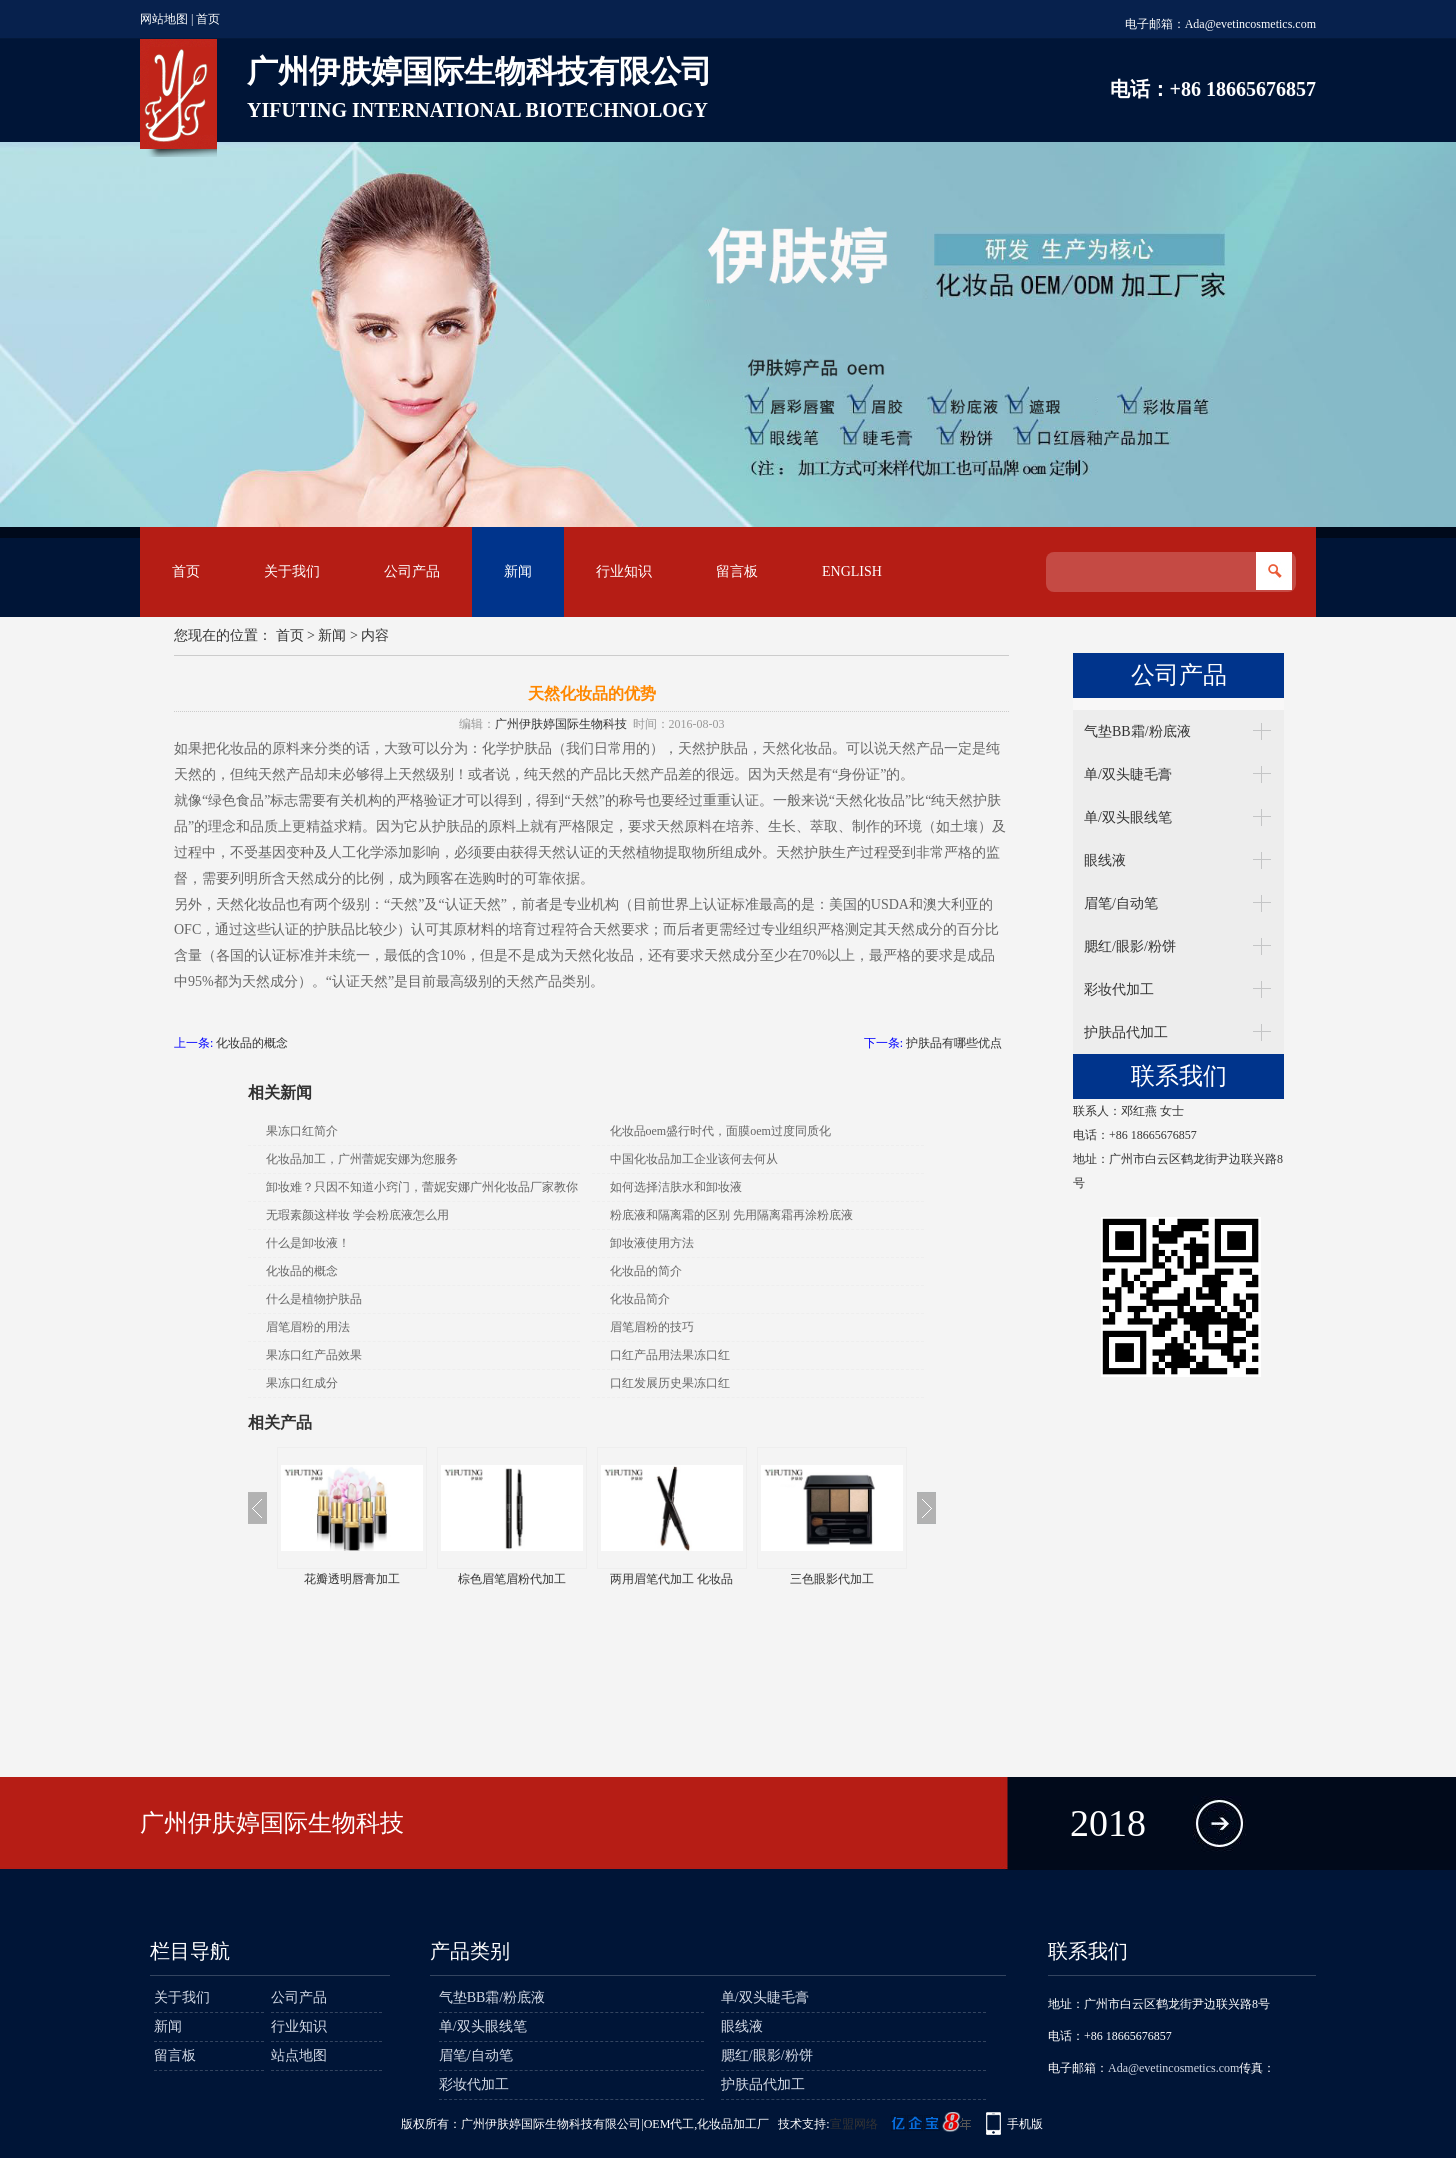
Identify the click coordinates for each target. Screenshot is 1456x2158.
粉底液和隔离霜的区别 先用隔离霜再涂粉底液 (731, 1215)
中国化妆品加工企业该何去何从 (694, 1159)
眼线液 (1105, 860)
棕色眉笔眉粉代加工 (512, 1579)
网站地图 (164, 19)
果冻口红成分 (302, 1383)
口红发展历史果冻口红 (670, 1383)
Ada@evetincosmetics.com (1250, 24)
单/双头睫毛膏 (1128, 774)
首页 (208, 19)
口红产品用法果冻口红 (670, 1355)
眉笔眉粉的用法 (308, 1327)
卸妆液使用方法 (652, 1243)
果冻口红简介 (302, 1131)
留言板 (737, 571)
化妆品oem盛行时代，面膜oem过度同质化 (720, 1131)
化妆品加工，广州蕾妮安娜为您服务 (362, 1159)
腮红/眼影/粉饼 (1130, 946)
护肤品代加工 (1126, 1032)
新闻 (518, 571)
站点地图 (299, 2055)
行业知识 (624, 571)
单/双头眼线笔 (1128, 817)
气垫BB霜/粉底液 (1137, 731)
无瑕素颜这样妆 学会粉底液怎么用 (357, 1215)
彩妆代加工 (1119, 989)
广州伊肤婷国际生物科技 (561, 724)
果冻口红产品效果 (314, 1355)
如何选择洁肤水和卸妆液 (676, 1187)
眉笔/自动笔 (1121, 903)
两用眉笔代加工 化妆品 (671, 1579)
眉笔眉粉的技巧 (652, 1327)
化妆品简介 (640, 1299)
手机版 (1025, 2124)
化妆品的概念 (252, 1043)
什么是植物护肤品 (314, 1299)
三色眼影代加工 (832, 1579)
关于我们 (292, 571)
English (852, 571)
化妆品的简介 (646, 1271)
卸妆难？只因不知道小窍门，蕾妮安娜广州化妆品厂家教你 (422, 1187)
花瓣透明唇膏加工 (352, 1579)
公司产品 (412, 571)
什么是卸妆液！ (308, 1243)
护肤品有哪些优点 (954, 1043)
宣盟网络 (854, 2124)
